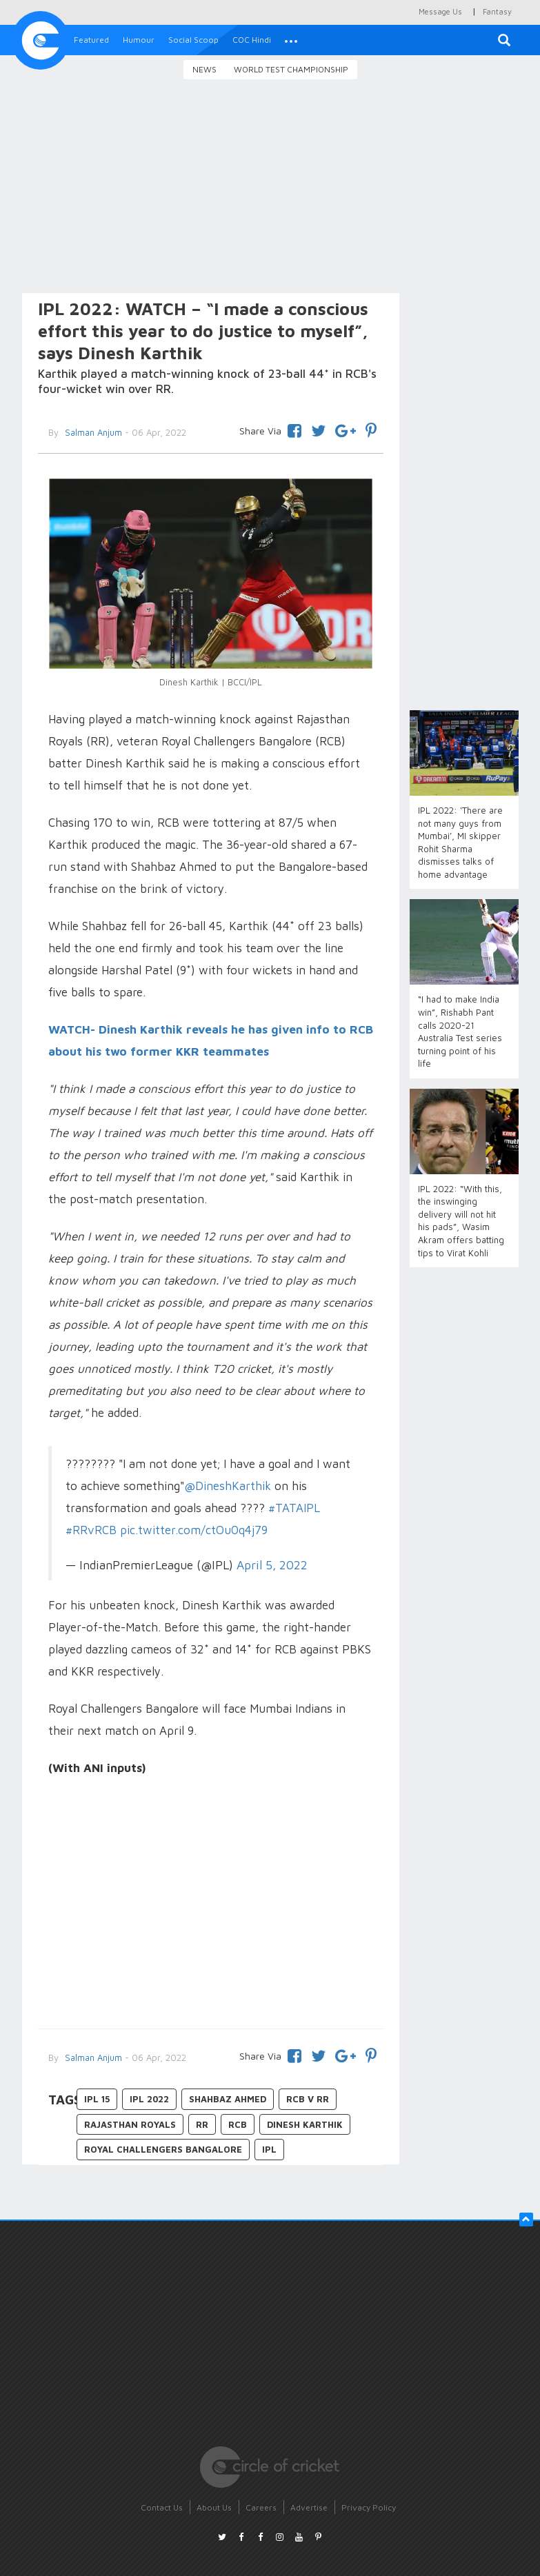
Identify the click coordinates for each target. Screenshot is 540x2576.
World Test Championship (291, 69)
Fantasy (497, 11)
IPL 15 (97, 2098)
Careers (261, 2507)
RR (202, 2124)
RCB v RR (307, 2098)
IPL (269, 2149)
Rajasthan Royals (130, 2124)
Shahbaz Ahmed (227, 2098)
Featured (91, 39)
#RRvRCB (91, 1530)
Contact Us (162, 2507)
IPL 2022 (149, 2098)
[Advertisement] (270, 188)
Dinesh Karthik (305, 2124)
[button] (291, 40)
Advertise (309, 2507)
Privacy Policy (368, 2507)
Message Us (440, 11)
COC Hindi (251, 39)
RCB (237, 2124)
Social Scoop (193, 39)
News (204, 69)
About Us (214, 2507)
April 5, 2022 (272, 1565)
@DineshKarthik (227, 1486)
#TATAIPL (294, 1508)
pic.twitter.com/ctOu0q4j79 (194, 1530)
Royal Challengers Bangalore (163, 2149)
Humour (138, 39)
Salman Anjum (92, 2057)
